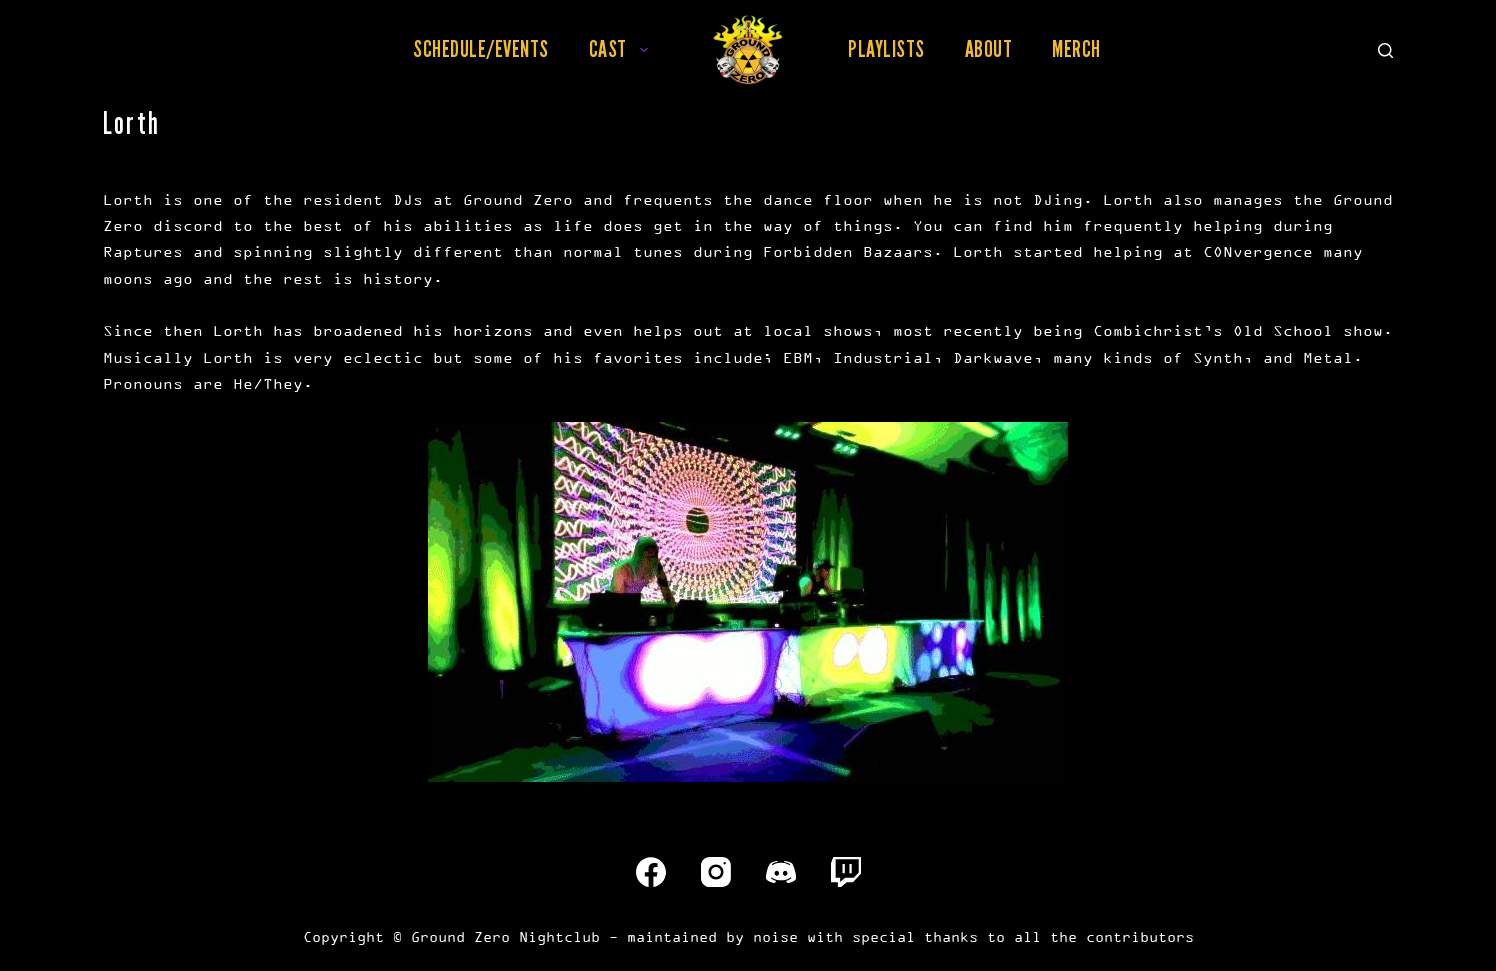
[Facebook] (651, 872)
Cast (622, 49)
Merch (1076, 49)
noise (775, 936)
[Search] (1385, 50)
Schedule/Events (481, 49)
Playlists (886, 49)
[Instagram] (716, 872)
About (989, 49)
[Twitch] (846, 872)
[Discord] (781, 872)
